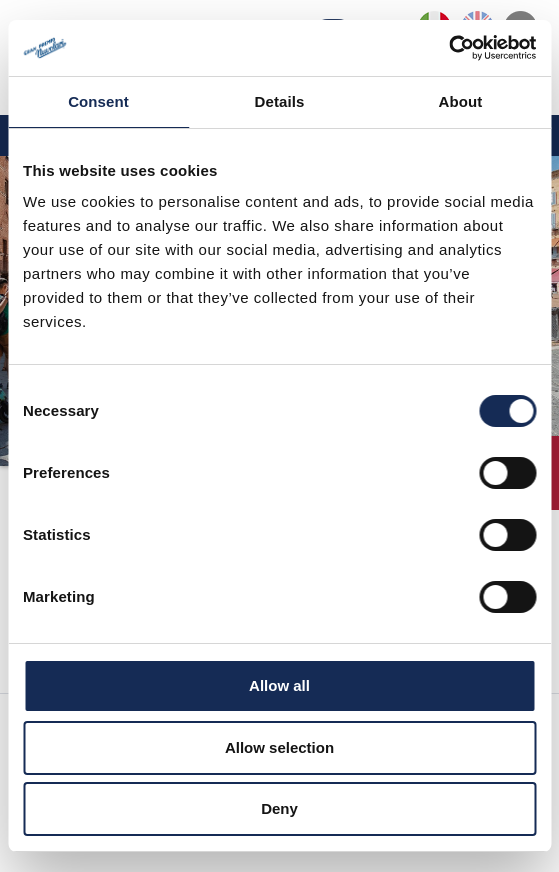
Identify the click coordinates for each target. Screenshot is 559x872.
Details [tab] (280, 101)
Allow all (279, 685)
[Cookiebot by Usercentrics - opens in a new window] (448, 48)
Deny (279, 808)
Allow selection (279, 747)
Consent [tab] (98, 101)
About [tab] (461, 101)
